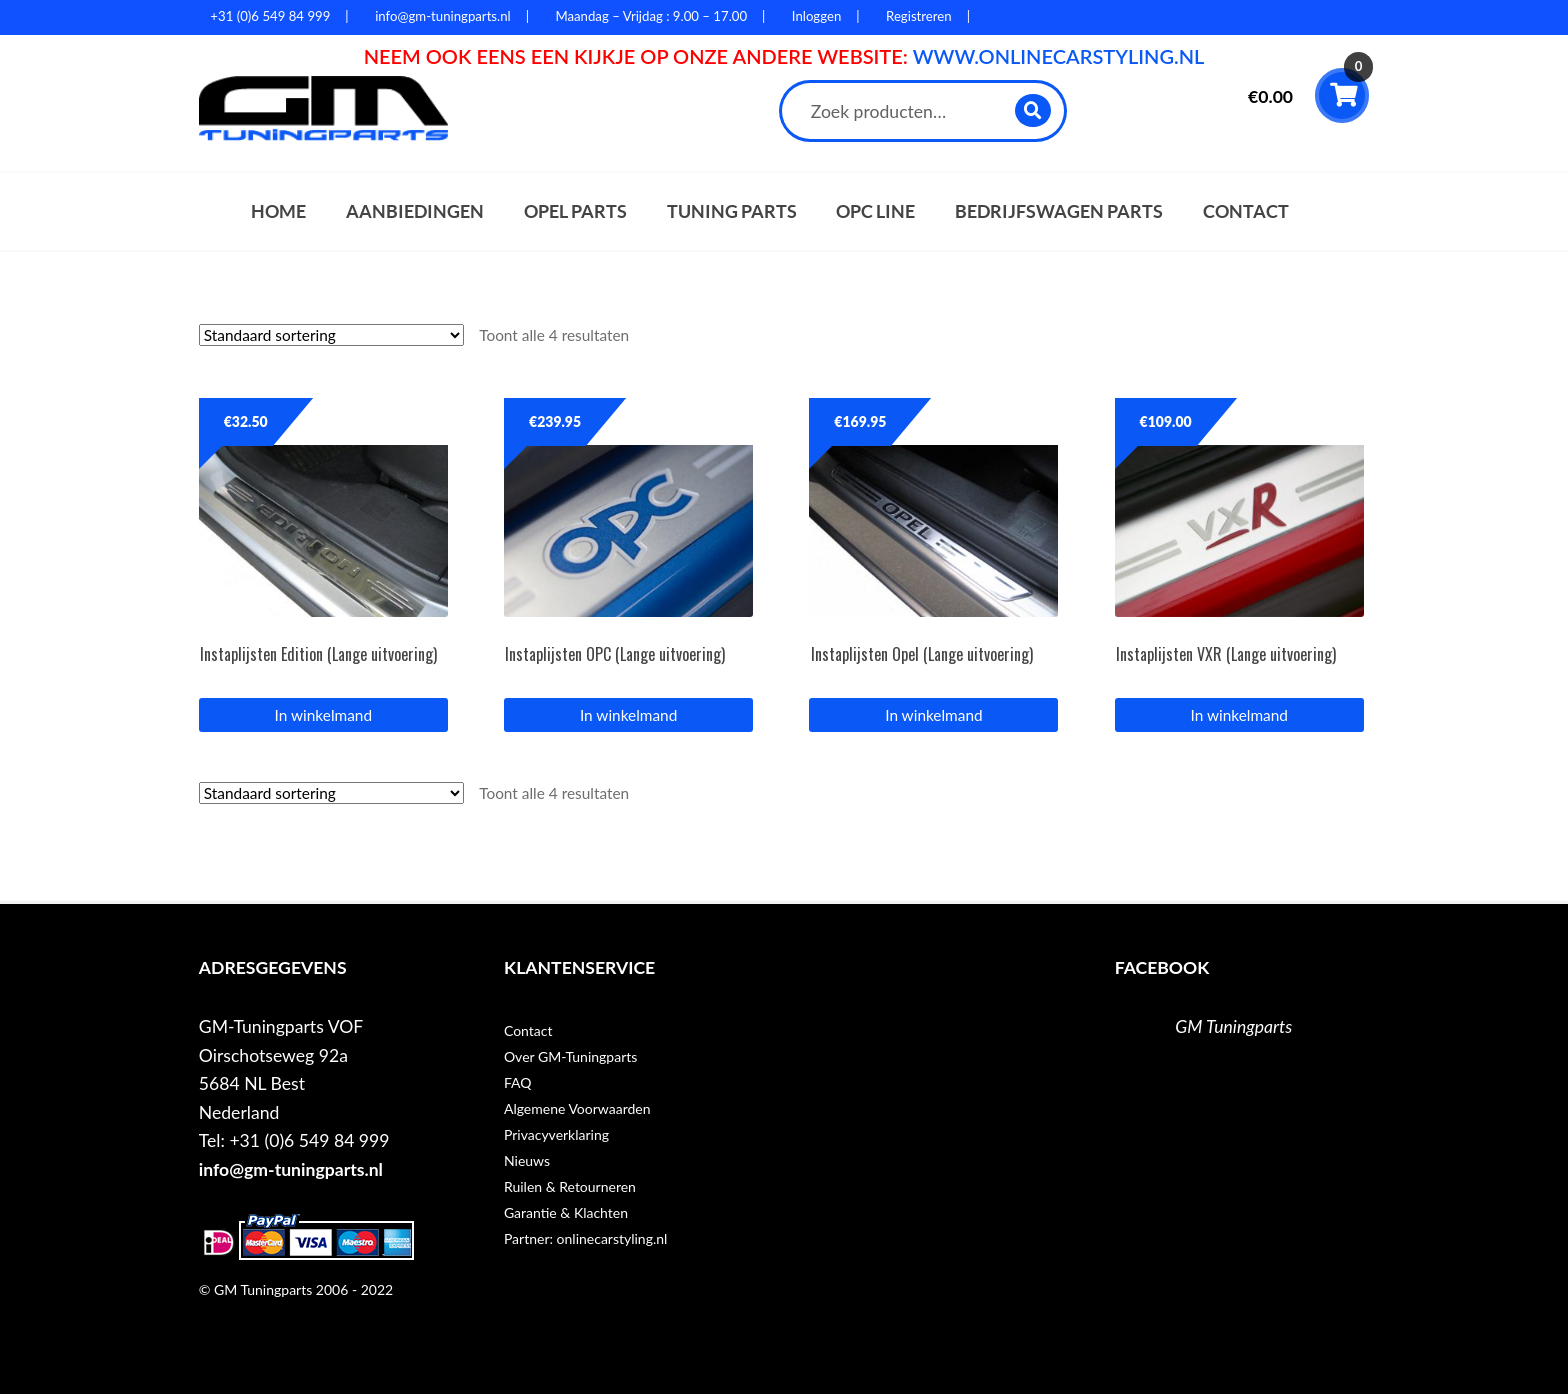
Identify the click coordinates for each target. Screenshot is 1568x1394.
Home (278, 211)
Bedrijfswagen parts (1059, 211)
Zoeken (1033, 110)
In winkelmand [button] (323, 715)
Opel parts (575, 211)
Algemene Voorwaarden (577, 1108)
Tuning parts (732, 211)
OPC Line (875, 211)
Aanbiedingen (415, 211)
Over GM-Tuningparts (570, 1056)
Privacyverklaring (556, 1134)
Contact (1246, 211)
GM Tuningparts (1233, 1026)
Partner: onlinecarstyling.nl (585, 1238)
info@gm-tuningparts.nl (291, 1169)
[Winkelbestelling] (331, 335)
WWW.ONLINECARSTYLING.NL (1059, 56)
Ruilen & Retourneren (570, 1186)
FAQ (518, 1082)
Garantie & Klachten (566, 1212)
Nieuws (527, 1160)
